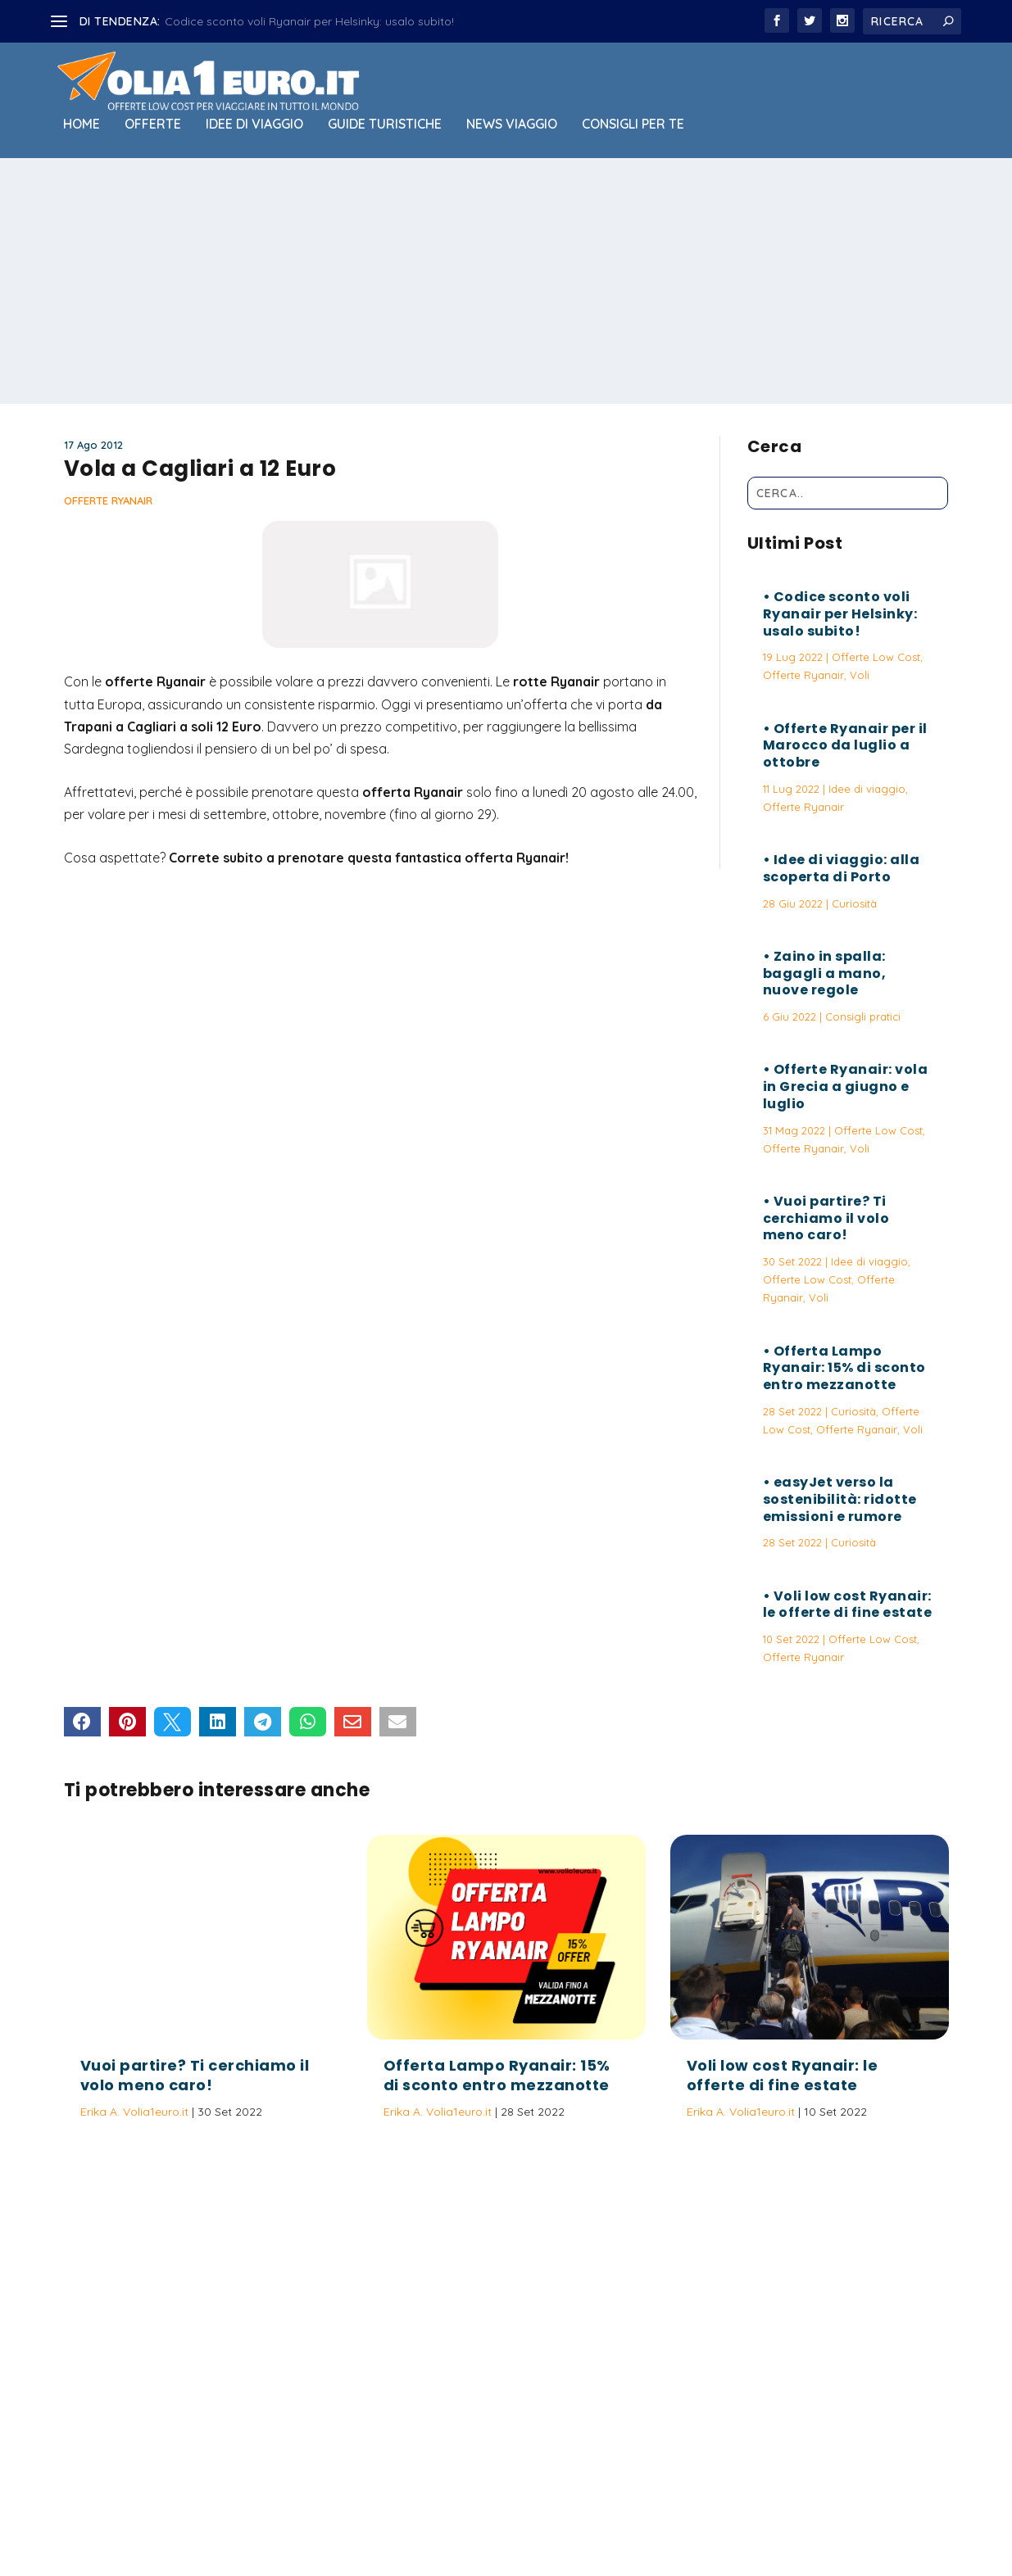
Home (81, 124)
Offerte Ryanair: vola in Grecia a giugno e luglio (845, 1086)
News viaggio (511, 124)
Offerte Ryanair (108, 500)
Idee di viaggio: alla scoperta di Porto (841, 868)
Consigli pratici (863, 1016)
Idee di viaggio (254, 124)
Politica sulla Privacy (552, 2506)
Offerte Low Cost (876, 656)
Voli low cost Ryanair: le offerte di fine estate (848, 1605)
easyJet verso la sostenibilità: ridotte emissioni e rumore (840, 1499)
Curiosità (854, 903)
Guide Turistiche (385, 124)
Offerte (153, 124)
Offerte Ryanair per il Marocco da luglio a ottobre (845, 745)
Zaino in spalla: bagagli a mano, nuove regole (825, 973)
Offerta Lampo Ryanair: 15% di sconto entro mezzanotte (844, 1368)
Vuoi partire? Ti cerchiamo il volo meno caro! (826, 1218)
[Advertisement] (506, 281)
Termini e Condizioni (674, 2506)
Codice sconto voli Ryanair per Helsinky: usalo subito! (309, 21)
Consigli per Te (633, 124)
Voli (859, 674)
